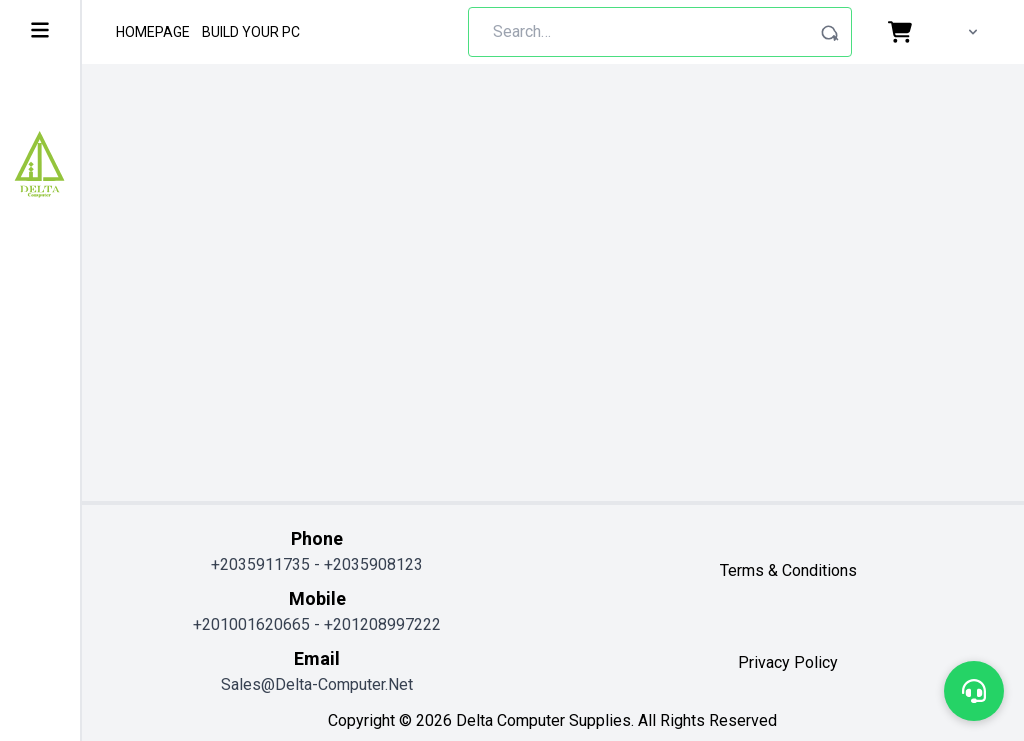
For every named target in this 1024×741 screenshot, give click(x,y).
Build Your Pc (251, 32)
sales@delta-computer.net (317, 684)
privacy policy (788, 662)
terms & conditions (788, 570)
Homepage (153, 32)
